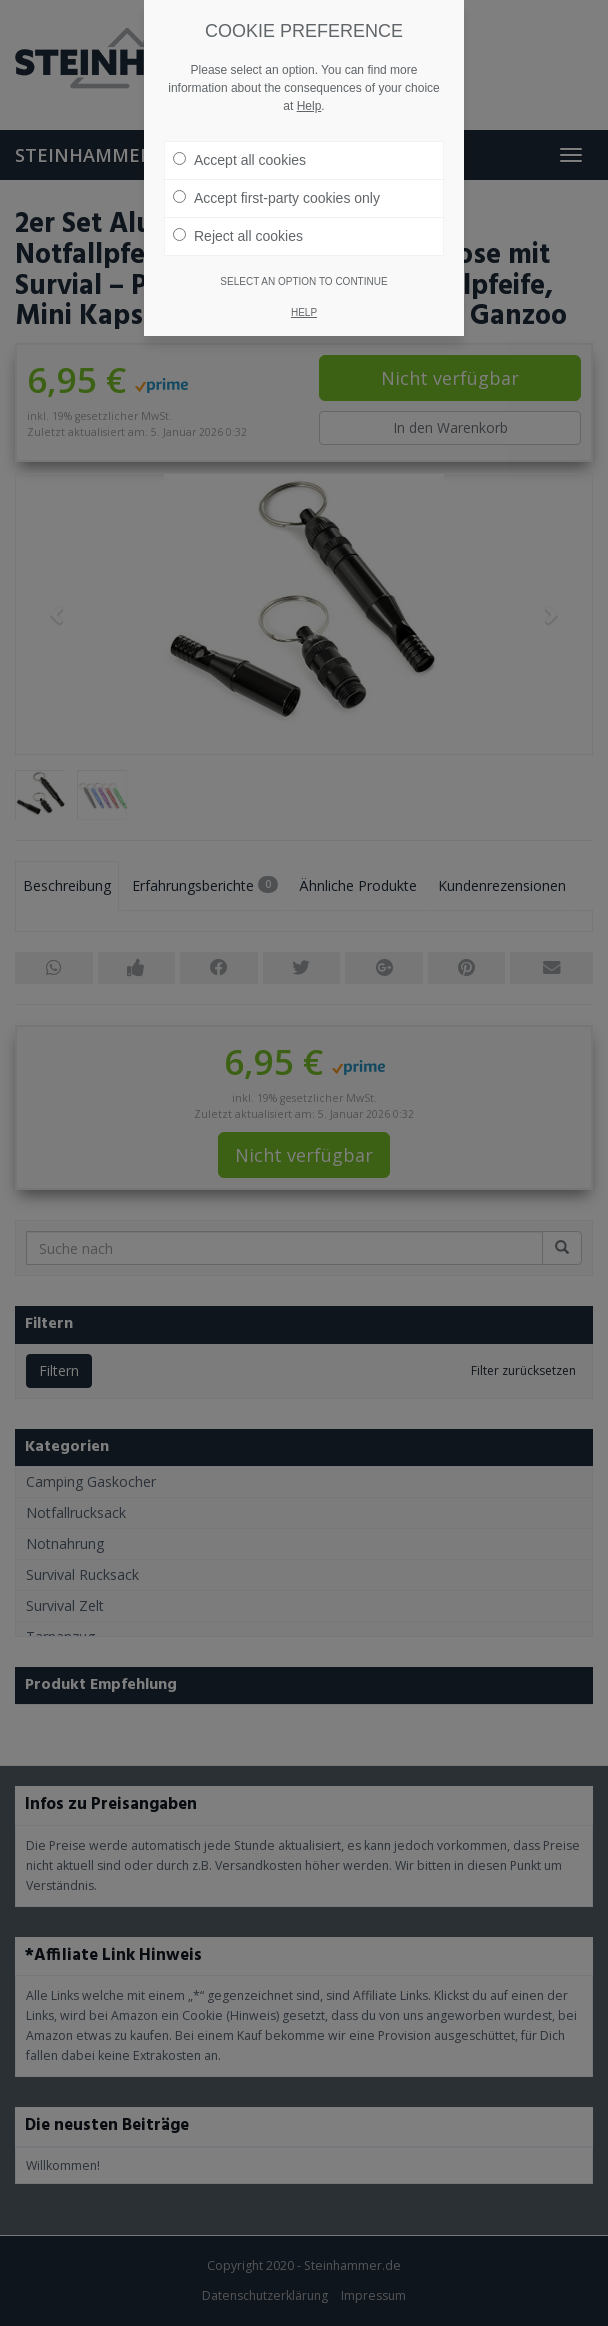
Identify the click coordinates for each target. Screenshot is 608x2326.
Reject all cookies (238, 213)
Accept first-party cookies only (276, 175)
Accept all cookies (239, 137)
